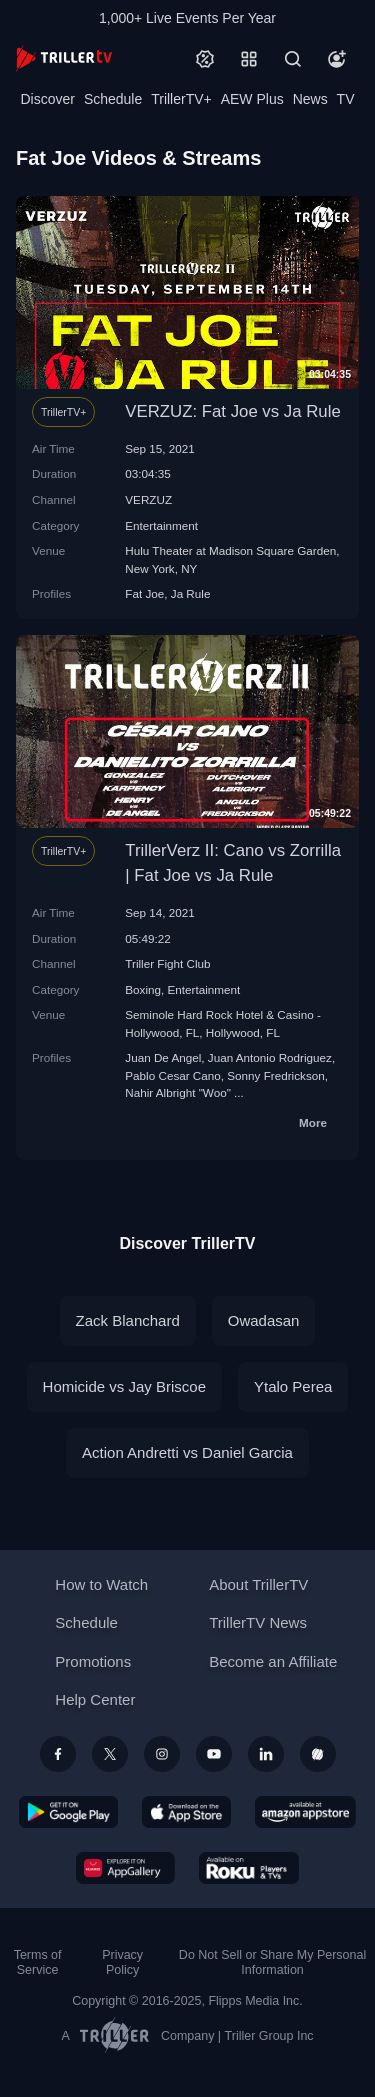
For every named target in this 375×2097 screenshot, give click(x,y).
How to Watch (101, 1584)
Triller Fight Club (167, 963)
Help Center (95, 1699)
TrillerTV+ (181, 99)
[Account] (337, 59)
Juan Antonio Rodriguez (270, 1057)
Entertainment (161, 525)
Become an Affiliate (273, 1661)
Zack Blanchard (128, 1320)
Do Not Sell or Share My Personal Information (272, 1962)
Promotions (93, 1661)
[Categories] (249, 59)
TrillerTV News (258, 1622)
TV (346, 99)
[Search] (293, 59)
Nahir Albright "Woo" (178, 1092)
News (310, 99)
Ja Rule (191, 593)
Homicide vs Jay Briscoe (124, 1386)
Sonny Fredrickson (275, 1075)
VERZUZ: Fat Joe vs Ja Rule (232, 411)
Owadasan (264, 1320)
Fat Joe (144, 593)
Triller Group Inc (269, 2036)
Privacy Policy (122, 1962)
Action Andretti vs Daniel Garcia (187, 1452)
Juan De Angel (163, 1057)
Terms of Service (38, 1962)
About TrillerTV (258, 1584)
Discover (47, 99)
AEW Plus (252, 99)
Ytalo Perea (293, 1386)
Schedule (113, 99)
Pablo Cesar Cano (173, 1075)
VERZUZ (148, 499)
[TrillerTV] (64, 58)
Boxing (143, 989)
